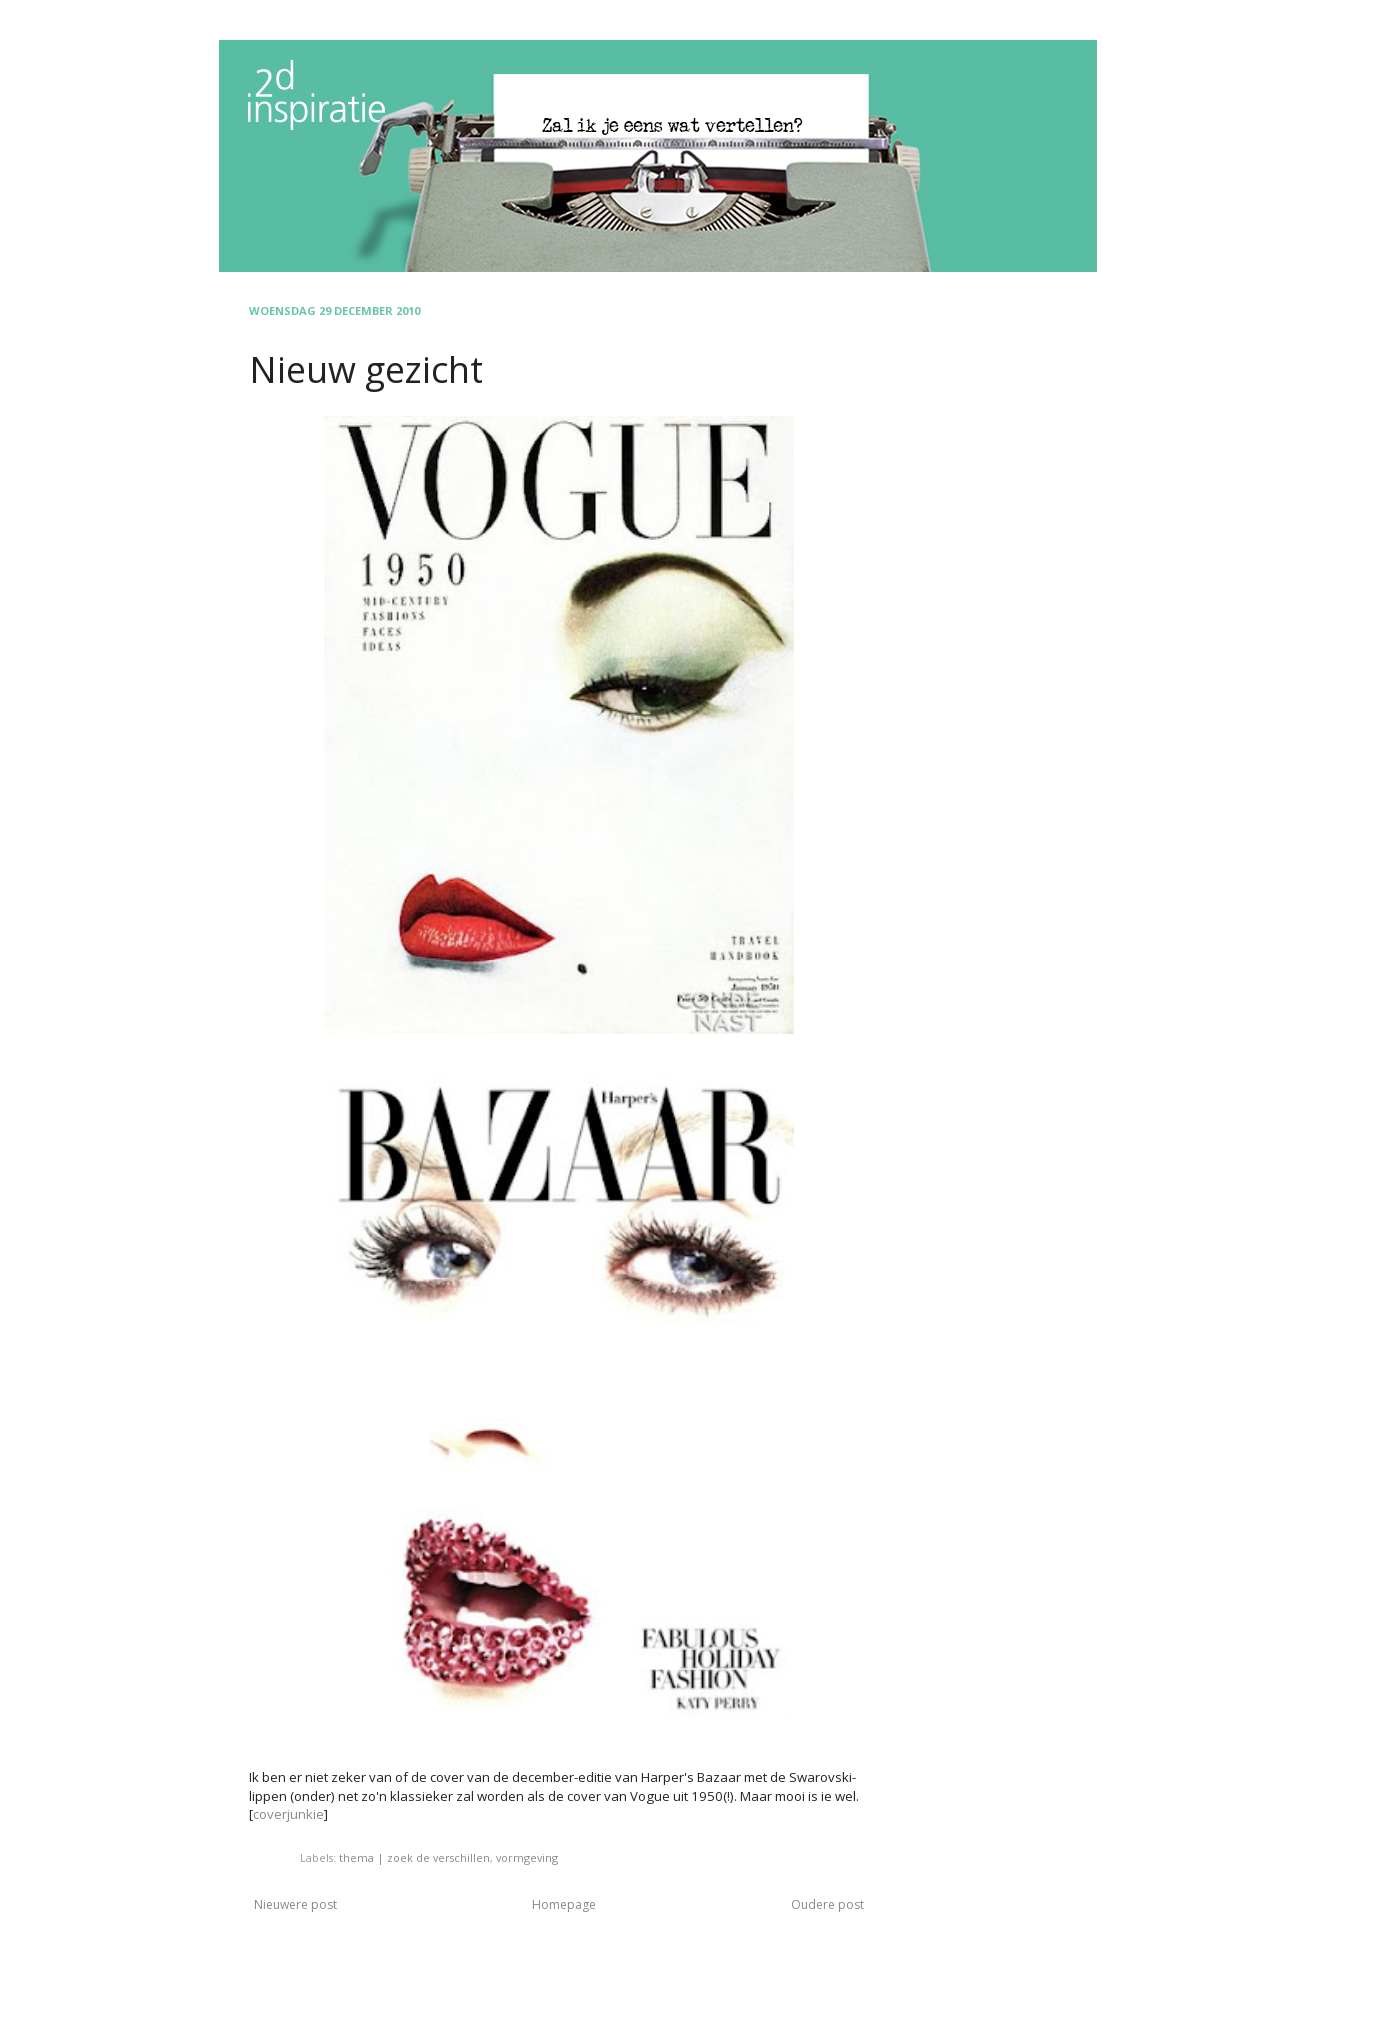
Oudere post (827, 1904)
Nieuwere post (295, 1904)
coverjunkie (288, 1814)
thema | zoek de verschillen (414, 1857)
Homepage (564, 1904)
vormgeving (527, 1857)
